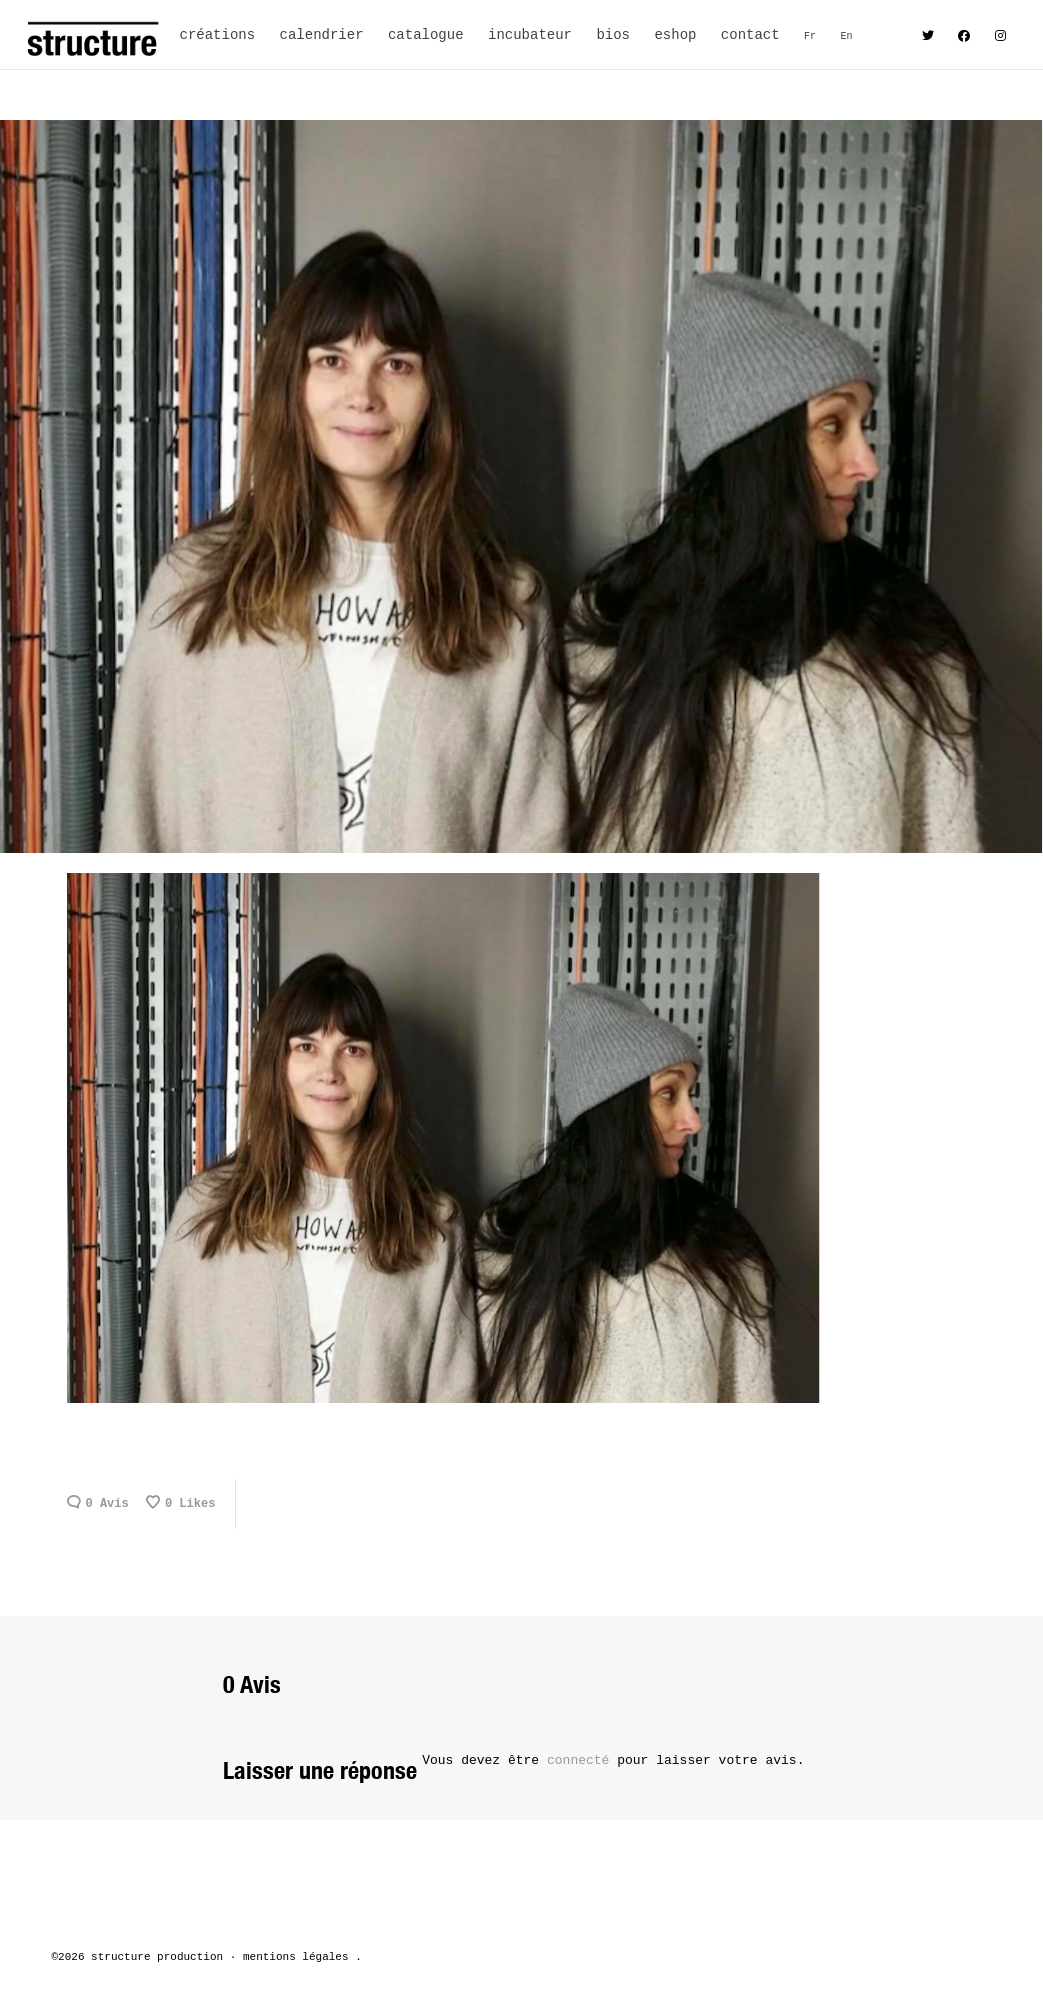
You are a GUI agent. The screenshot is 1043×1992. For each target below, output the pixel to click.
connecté (582, 1760)
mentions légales (296, 1957)
